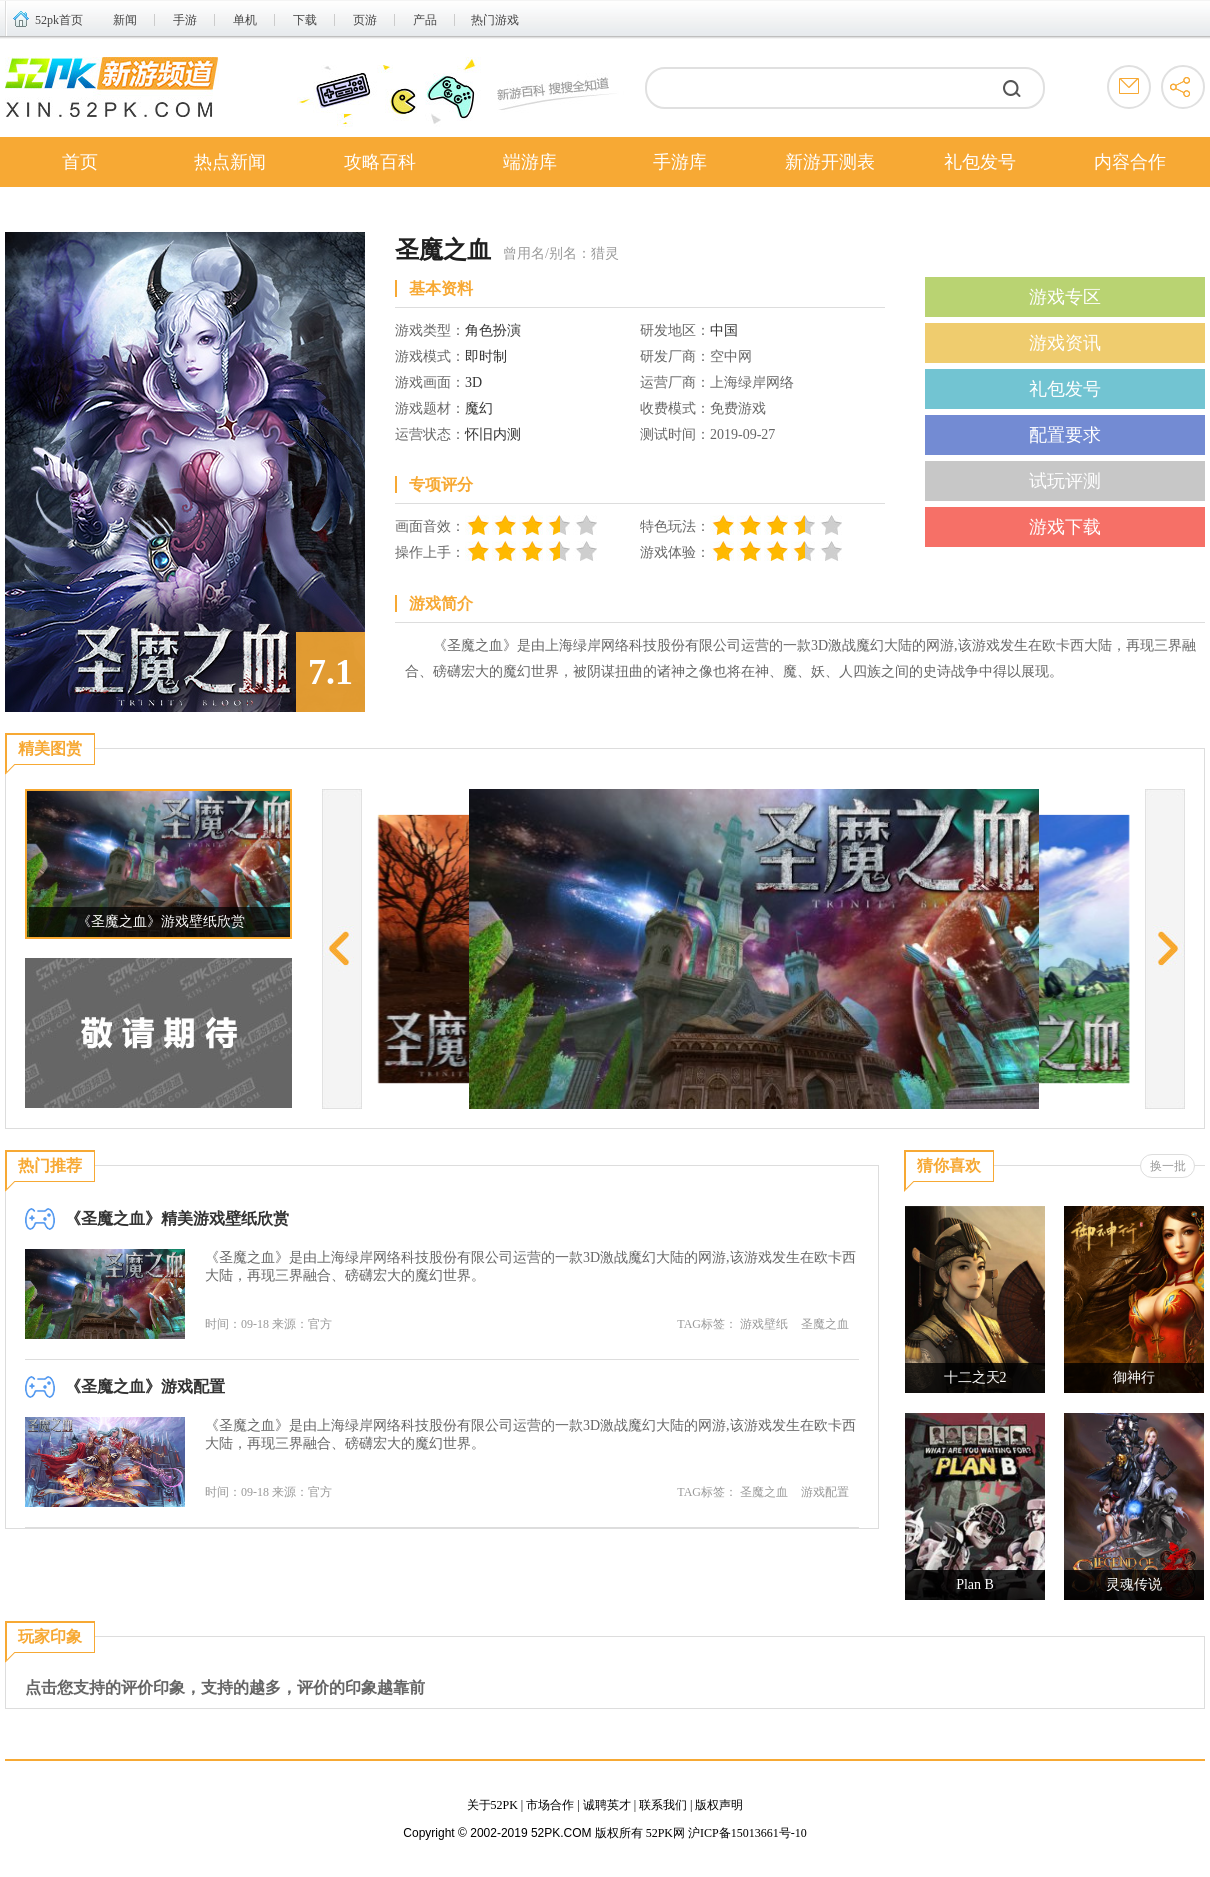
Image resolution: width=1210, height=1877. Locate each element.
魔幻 (479, 408)
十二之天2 (975, 1377)
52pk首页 (59, 20)
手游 (185, 20)
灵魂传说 (1134, 1584)
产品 (425, 20)
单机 (245, 20)
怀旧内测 (493, 434)
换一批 (1168, 1166)
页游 (365, 20)
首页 (80, 162)
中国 (724, 330)
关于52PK (492, 1805)
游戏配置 (825, 1492)
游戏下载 (1065, 527)
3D (473, 382)
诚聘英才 (607, 1805)
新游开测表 (830, 162)
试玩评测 (1065, 481)
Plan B (975, 1584)
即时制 (486, 356)
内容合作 (1130, 162)
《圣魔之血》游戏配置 (145, 1386)
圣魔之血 (825, 1324)
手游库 (680, 162)
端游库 (530, 162)
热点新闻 (230, 162)
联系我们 (663, 1805)
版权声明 (719, 1805)
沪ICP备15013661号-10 (747, 1833)
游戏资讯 (1065, 343)
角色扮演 (493, 330)
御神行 (1134, 1377)
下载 (305, 20)
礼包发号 (980, 162)
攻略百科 (380, 162)
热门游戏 (495, 20)
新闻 (125, 20)
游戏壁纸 (764, 1324)
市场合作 (550, 1805)
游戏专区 (1065, 297)
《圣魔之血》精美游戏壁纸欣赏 (177, 1218)
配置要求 (1065, 435)
